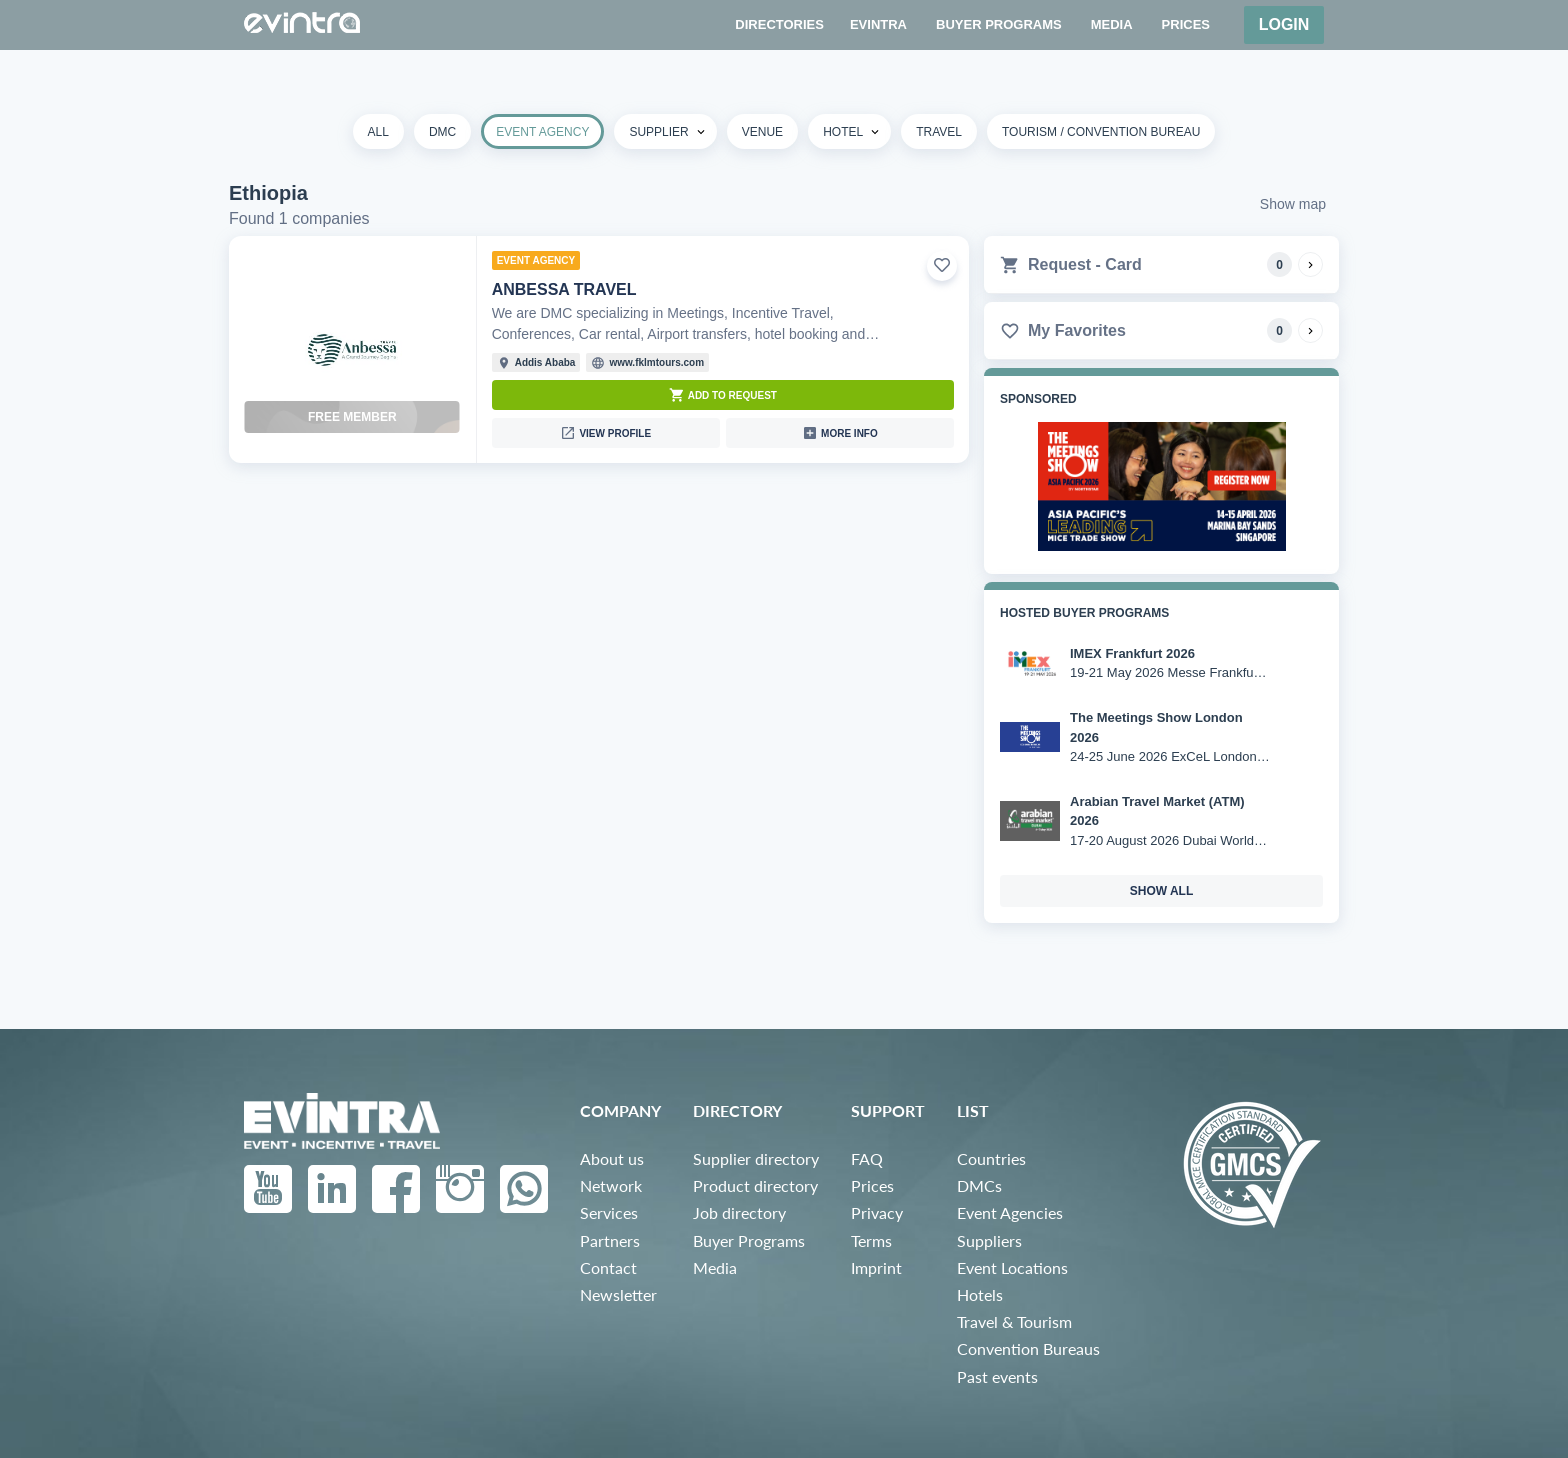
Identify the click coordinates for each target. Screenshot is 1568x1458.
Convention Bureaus (1028, 1348)
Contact (608, 1267)
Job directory (739, 1212)
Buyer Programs (749, 1240)
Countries (991, 1158)
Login (1284, 24)
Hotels (980, 1294)
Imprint (876, 1267)
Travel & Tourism (1014, 1321)
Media (715, 1267)
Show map (1293, 204)
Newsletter (618, 1294)
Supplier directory (756, 1158)
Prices (872, 1185)
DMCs (979, 1185)
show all (1162, 891)
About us (612, 1158)
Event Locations (1012, 1267)
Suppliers (989, 1240)
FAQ (867, 1158)
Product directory (755, 1185)
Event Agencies (1010, 1212)
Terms (871, 1240)
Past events (997, 1376)
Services (609, 1212)
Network (611, 1185)
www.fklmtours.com (656, 362)
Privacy (877, 1212)
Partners (610, 1240)
